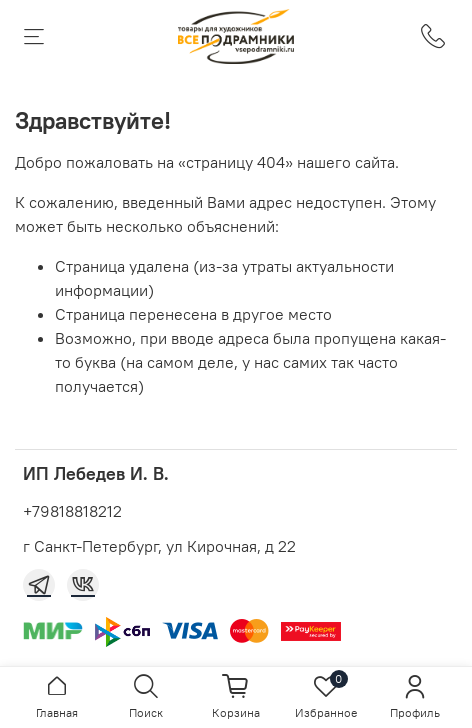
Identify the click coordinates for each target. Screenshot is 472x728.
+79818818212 (72, 511)
